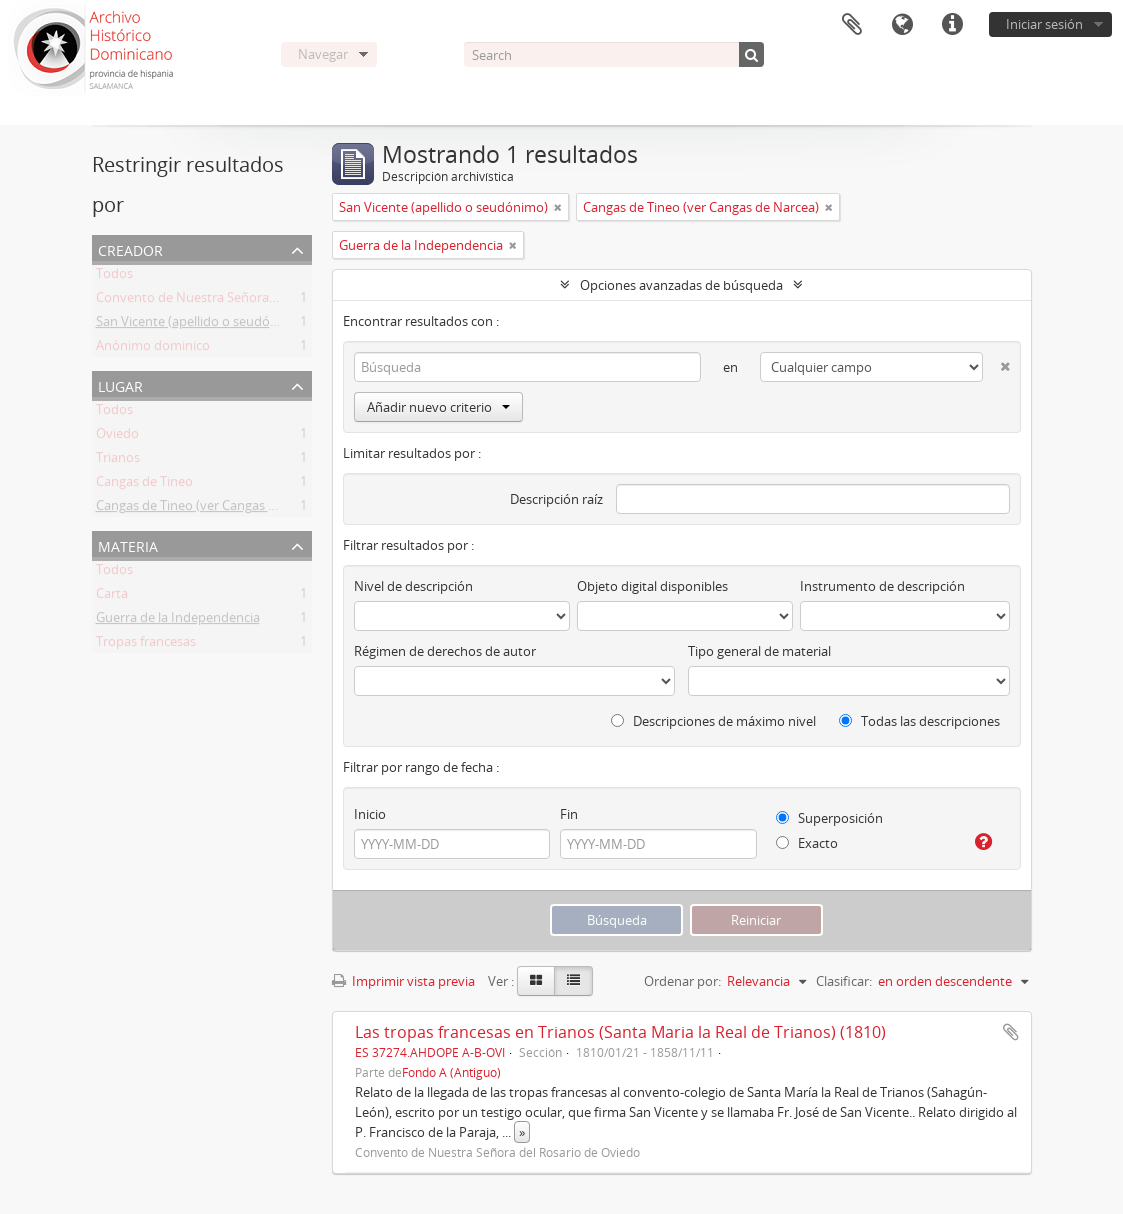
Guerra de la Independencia (178, 621)
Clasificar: (844, 981)
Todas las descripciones (919, 721)
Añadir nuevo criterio (438, 407)
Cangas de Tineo (144, 485)
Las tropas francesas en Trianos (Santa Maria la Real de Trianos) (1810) (620, 1032)
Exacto (807, 843)
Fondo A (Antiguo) (451, 1072)
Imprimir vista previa (403, 981)
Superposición (829, 818)
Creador (130, 248)
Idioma (902, 25)
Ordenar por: (682, 981)
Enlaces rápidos (952, 25)
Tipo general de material (759, 651)
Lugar (120, 384)
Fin (569, 814)
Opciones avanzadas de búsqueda (681, 285)
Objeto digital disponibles (652, 586)
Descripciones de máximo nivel (713, 721)
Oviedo (117, 437)
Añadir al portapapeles (1011, 1032)
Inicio (370, 814)
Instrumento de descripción (882, 586)
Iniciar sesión (1044, 24)
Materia (128, 544)
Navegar (323, 54)
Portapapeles (852, 25)
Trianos (118, 461)
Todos (114, 277)
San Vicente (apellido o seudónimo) (200, 325)
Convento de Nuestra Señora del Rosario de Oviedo (249, 301)
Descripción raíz (556, 499)
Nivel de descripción (413, 586)
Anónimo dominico (153, 349)
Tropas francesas (146, 645)
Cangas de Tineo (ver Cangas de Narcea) (214, 509)
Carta (112, 597)
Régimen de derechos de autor (445, 651)
